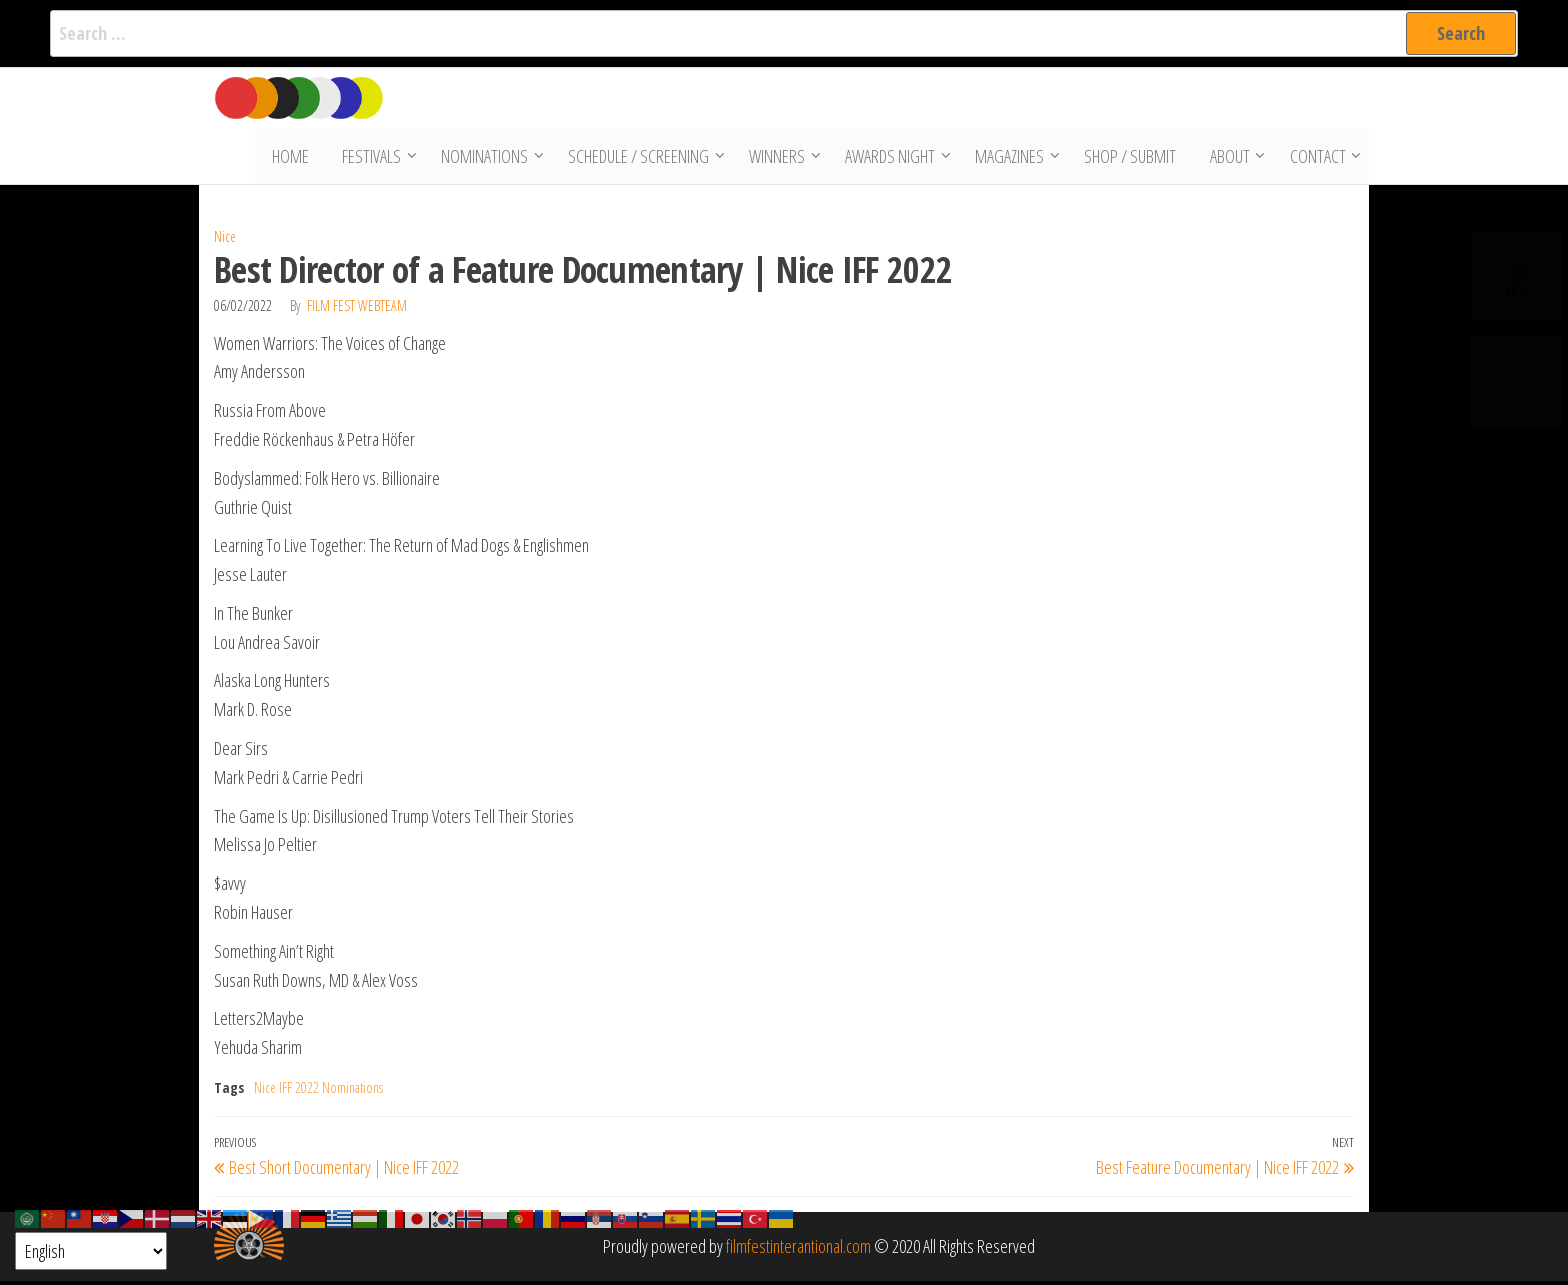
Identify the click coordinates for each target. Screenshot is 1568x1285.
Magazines (1011, 158)
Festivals (373, 158)
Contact (1316, 158)
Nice (225, 240)
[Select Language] (91, 1251)
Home (295, 158)
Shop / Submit (1132, 158)
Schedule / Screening (640, 158)
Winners (779, 158)
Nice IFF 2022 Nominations (318, 1091)
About (1228, 158)
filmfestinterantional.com (798, 1250)
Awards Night (892, 158)
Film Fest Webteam (357, 308)
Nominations (486, 158)
